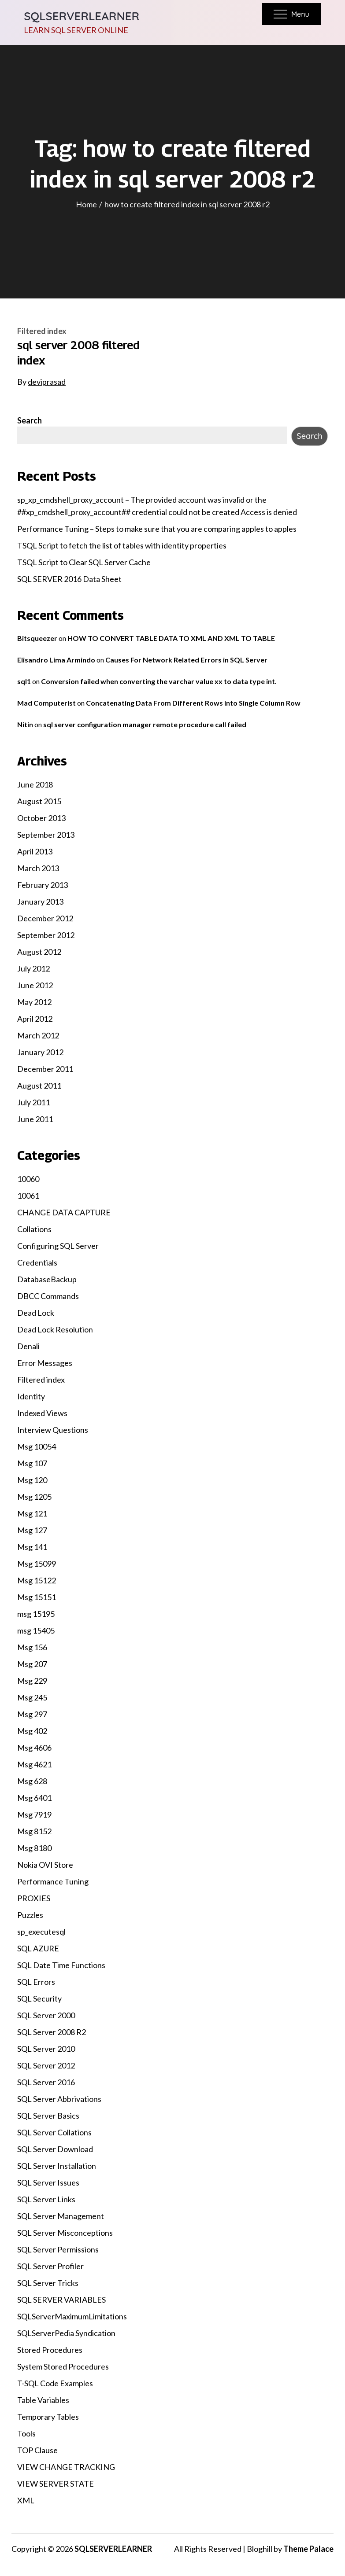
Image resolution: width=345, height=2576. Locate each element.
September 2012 (45, 935)
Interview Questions (52, 1430)
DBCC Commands (48, 1296)
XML (25, 2500)
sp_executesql (41, 1931)
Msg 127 (32, 1530)
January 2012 (40, 1052)
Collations (34, 1229)
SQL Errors (36, 1982)
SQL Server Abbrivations (59, 2099)
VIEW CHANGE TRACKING (66, 2467)
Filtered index (42, 331)
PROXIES (33, 1898)
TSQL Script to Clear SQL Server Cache (84, 562)
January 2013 (40, 901)
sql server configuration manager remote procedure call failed (144, 724)
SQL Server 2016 (46, 2082)
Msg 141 (32, 1547)
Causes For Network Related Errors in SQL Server (186, 659)
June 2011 (35, 1119)
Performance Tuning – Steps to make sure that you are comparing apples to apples (157, 529)
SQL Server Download (55, 2149)
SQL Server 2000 (46, 2015)
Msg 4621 (34, 1764)
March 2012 (38, 1035)
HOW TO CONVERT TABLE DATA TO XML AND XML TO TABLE (171, 638)
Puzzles (30, 1915)
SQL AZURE (38, 1948)
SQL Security (39, 1998)
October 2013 (41, 818)
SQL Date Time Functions (61, 1965)
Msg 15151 (36, 1597)
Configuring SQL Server (58, 1246)
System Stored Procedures (63, 2366)
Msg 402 (32, 1731)
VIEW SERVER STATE (55, 2483)
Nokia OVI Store (45, 1864)
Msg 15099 (36, 1563)
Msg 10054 (36, 1446)
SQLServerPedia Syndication (66, 2333)
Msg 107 (32, 1463)
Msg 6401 (34, 1798)
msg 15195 (36, 1614)
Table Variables (43, 2400)
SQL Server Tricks (47, 2283)
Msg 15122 (36, 1580)
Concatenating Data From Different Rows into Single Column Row (193, 703)
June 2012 (35, 985)
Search (29, 420)
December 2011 (45, 1069)
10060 (28, 1179)
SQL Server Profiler (50, 2266)
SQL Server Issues (48, 2182)
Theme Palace (308, 2549)
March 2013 (38, 868)
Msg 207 (32, 1664)
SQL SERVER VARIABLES (61, 2299)
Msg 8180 (34, 1848)
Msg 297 (32, 1714)
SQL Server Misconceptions (65, 2232)
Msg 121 (32, 1513)
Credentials (37, 1262)
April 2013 (34, 851)
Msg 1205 (34, 1496)
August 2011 (39, 1085)
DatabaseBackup (47, 1279)
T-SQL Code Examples (55, 2383)
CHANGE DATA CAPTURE (64, 1212)
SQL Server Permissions (58, 2249)
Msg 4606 (34, 1747)
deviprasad (47, 381)
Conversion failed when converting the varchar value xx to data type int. (159, 681)
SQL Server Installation (56, 2166)
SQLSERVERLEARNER (81, 16)
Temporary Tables (48, 2416)
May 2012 (34, 1002)
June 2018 (35, 784)
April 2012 (34, 1018)
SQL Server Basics (48, 2115)
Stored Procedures (49, 2350)
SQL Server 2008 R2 (51, 2032)
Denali (28, 1346)
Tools (26, 2433)
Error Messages (44, 1363)
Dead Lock (35, 1312)
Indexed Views (42, 1413)
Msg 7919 (34, 1814)
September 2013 (45, 834)
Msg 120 (32, 1480)
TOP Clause (37, 2450)
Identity (31, 1396)
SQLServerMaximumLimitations (72, 2316)
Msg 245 (32, 1697)
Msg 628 (32, 1781)
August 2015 (39, 801)
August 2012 (39, 952)
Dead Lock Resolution (55, 1329)
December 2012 (45, 918)
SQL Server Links (46, 2199)
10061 (28, 1195)
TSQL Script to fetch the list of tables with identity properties (121, 545)
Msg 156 (32, 1647)
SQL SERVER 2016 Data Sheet (69, 579)
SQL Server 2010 (46, 2048)
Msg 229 (32, 1680)
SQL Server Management (60, 2216)
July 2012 (33, 968)
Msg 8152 (34, 1831)
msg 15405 (36, 1630)
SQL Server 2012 (46, 2065)
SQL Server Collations (54, 2132)
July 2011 (33, 1102)
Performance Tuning (53, 1881)
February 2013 (42, 885)
